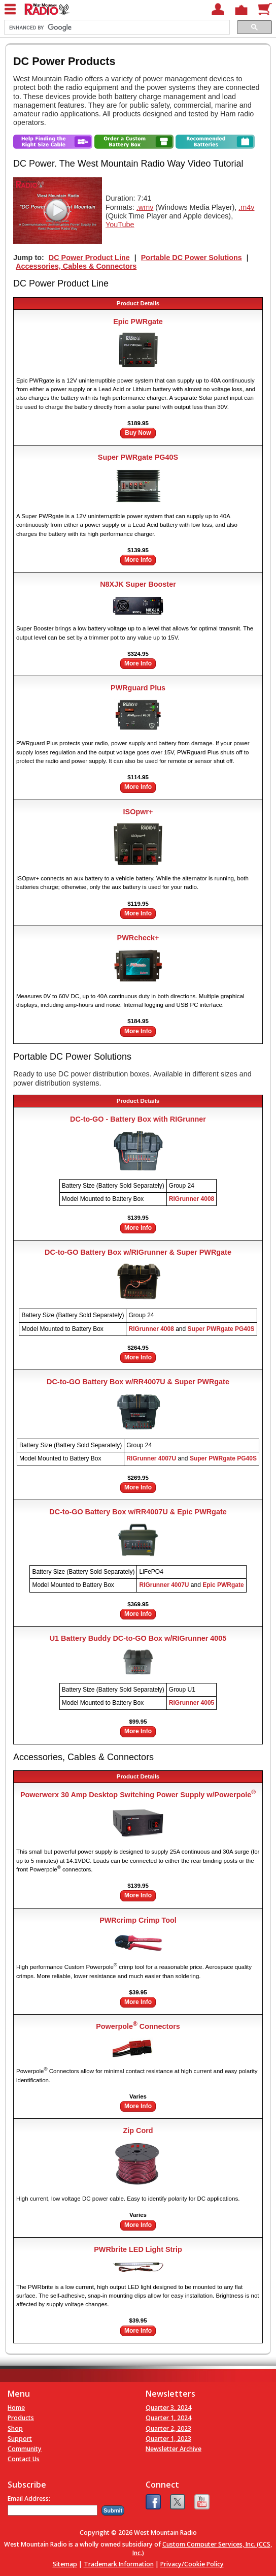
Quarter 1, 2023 (168, 2438)
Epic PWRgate (138, 321)
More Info (138, 559)
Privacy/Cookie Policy (192, 2564)
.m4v (246, 207)
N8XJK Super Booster (138, 584)
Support (20, 2438)
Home (16, 2407)
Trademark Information (119, 2564)
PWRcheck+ (138, 938)
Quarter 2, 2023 (168, 2428)
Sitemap (65, 2564)
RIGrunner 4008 (191, 1198)
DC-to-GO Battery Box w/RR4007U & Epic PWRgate (137, 1512)
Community (25, 2448)
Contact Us (24, 2459)
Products (21, 2417)
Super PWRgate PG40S (138, 457)
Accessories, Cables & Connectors (76, 266)
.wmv (145, 207)
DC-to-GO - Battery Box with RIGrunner (138, 1119)
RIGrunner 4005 (191, 1702)
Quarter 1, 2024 (168, 2417)
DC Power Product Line (89, 257)
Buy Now (138, 432)
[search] (116, 27)
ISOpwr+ (138, 812)
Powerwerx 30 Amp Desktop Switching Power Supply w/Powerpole (138, 1795)
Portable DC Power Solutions (191, 257)
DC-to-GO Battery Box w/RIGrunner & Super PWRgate (138, 1252)
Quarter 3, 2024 (168, 2407)
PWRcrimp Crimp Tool (138, 1920)
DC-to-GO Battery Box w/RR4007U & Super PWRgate (138, 1382)
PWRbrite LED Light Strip (138, 2249)
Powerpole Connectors (138, 2026)
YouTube (120, 224)
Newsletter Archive (173, 2448)
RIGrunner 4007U (151, 1458)
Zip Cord (138, 2130)
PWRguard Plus (138, 688)
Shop (15, 2428)
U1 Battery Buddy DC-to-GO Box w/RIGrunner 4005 (138, 1638)
